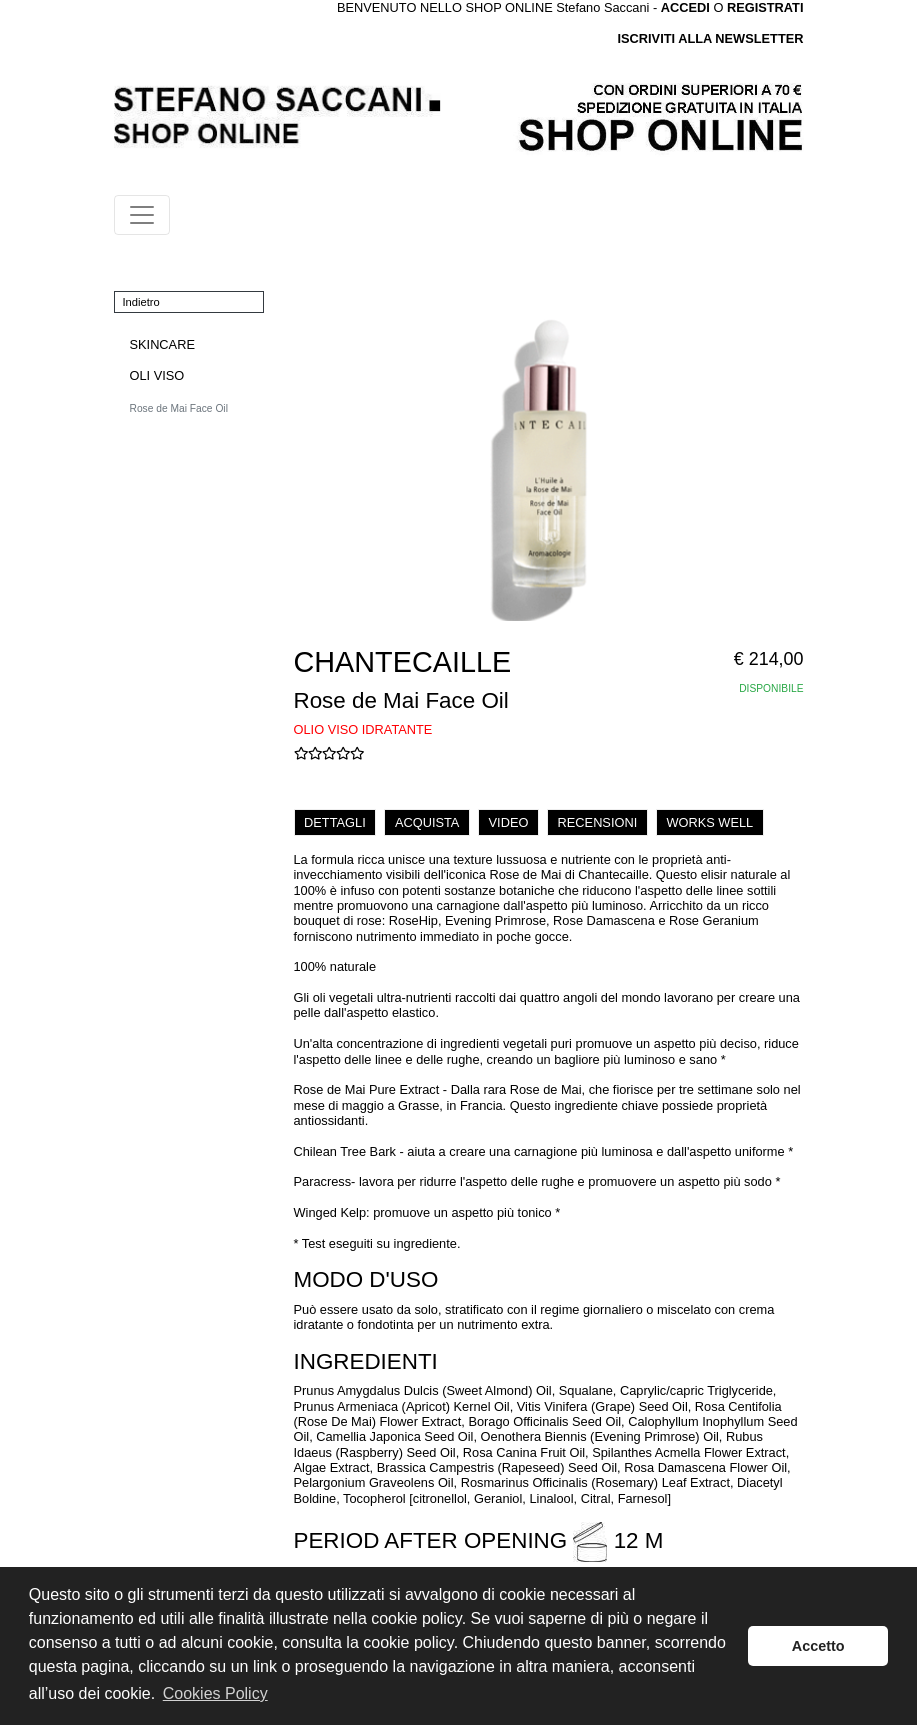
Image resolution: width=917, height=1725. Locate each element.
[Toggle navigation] (142, 215)
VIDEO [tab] (509, 822)
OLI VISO (157, 375)
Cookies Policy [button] (215, 1693)
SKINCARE (162, 344)
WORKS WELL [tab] (709, 822)
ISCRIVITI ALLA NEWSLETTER (710, 38)
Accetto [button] (818, 1646)
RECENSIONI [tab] (598, 822)
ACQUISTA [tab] (427, 822)
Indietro (141, 302)
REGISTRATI (765, 7)
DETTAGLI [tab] (335, 822)
